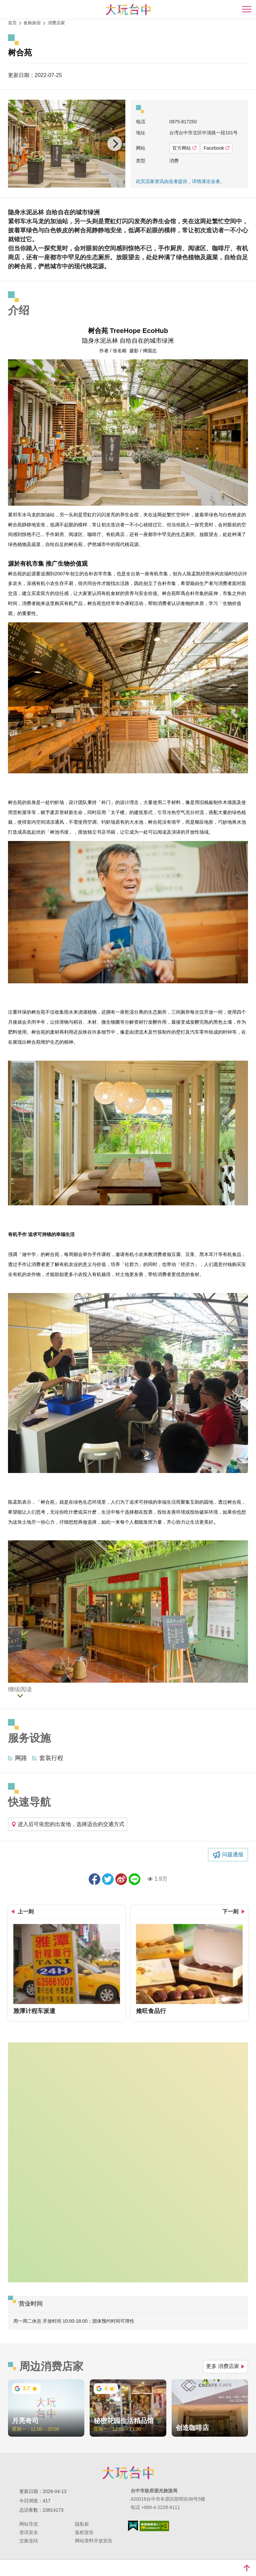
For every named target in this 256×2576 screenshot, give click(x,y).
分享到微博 (121, 1879)
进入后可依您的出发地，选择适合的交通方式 (67, 1824)
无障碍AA (154, 2526)
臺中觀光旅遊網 (128, 9)
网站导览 (28, 2524)
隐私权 (82, 2524)
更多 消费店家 (225, 2366)
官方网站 (184, 148)
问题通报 (232, 1854)
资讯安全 (28, 2532)
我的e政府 (133, 2526)
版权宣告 (84, 2532)
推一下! (108, 1879)
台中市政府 (128, 2472)
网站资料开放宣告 (93, 2540)
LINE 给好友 (134, 1879)
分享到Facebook (94, 1879)
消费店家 (56, 22)
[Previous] (18, 143)
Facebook (216, 148)
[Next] (114, 143)
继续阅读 (20, 1690)
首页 (12, 22)
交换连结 (28, 2540)
